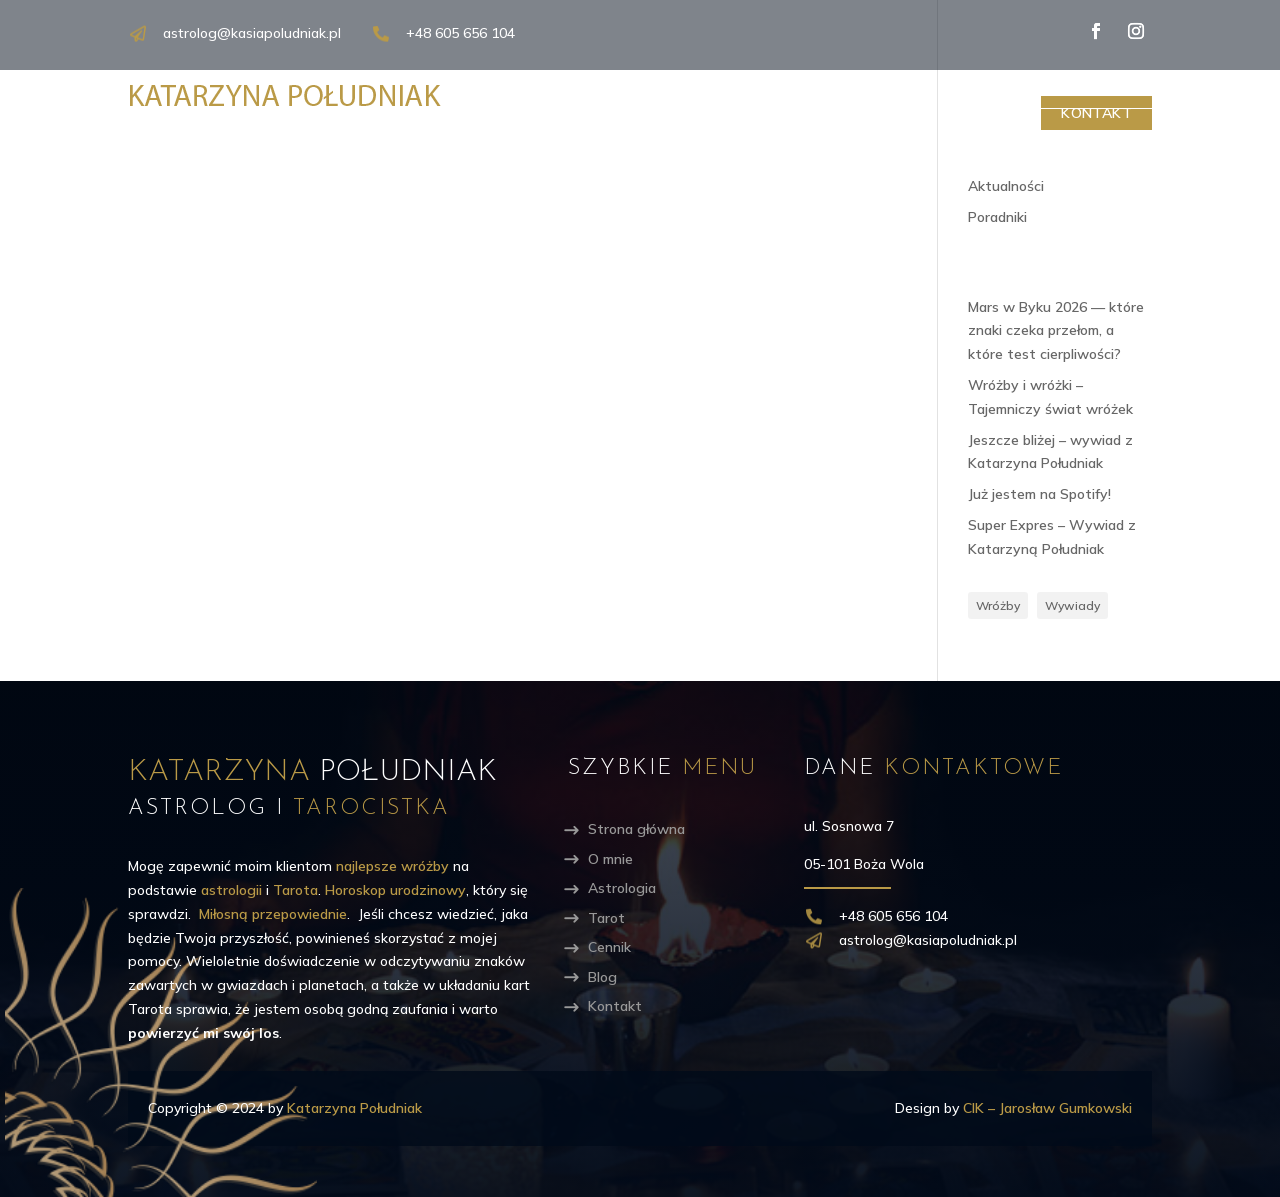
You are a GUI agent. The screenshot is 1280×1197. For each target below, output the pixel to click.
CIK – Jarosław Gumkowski (1047, 1108)
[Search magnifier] (1154, 88)
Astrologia (697, 113)
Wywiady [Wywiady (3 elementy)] (1072, 605)
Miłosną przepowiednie (273, 914)
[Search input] (1059, 88)
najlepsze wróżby (392, 866)
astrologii (231, 890)
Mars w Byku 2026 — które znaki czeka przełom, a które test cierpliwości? (1056, 331)
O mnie (584, 113)
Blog (991, 113)
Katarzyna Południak (354, 1108)
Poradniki (997, 217)
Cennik (903, 113)
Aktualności (1006, 186)
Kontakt (1096, 113)
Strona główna (636, 829)
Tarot (811, 113)
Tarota (295, 890)
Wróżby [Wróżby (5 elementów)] (998, 605)
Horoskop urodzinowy (395, 890)
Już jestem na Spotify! (1039, 494)
